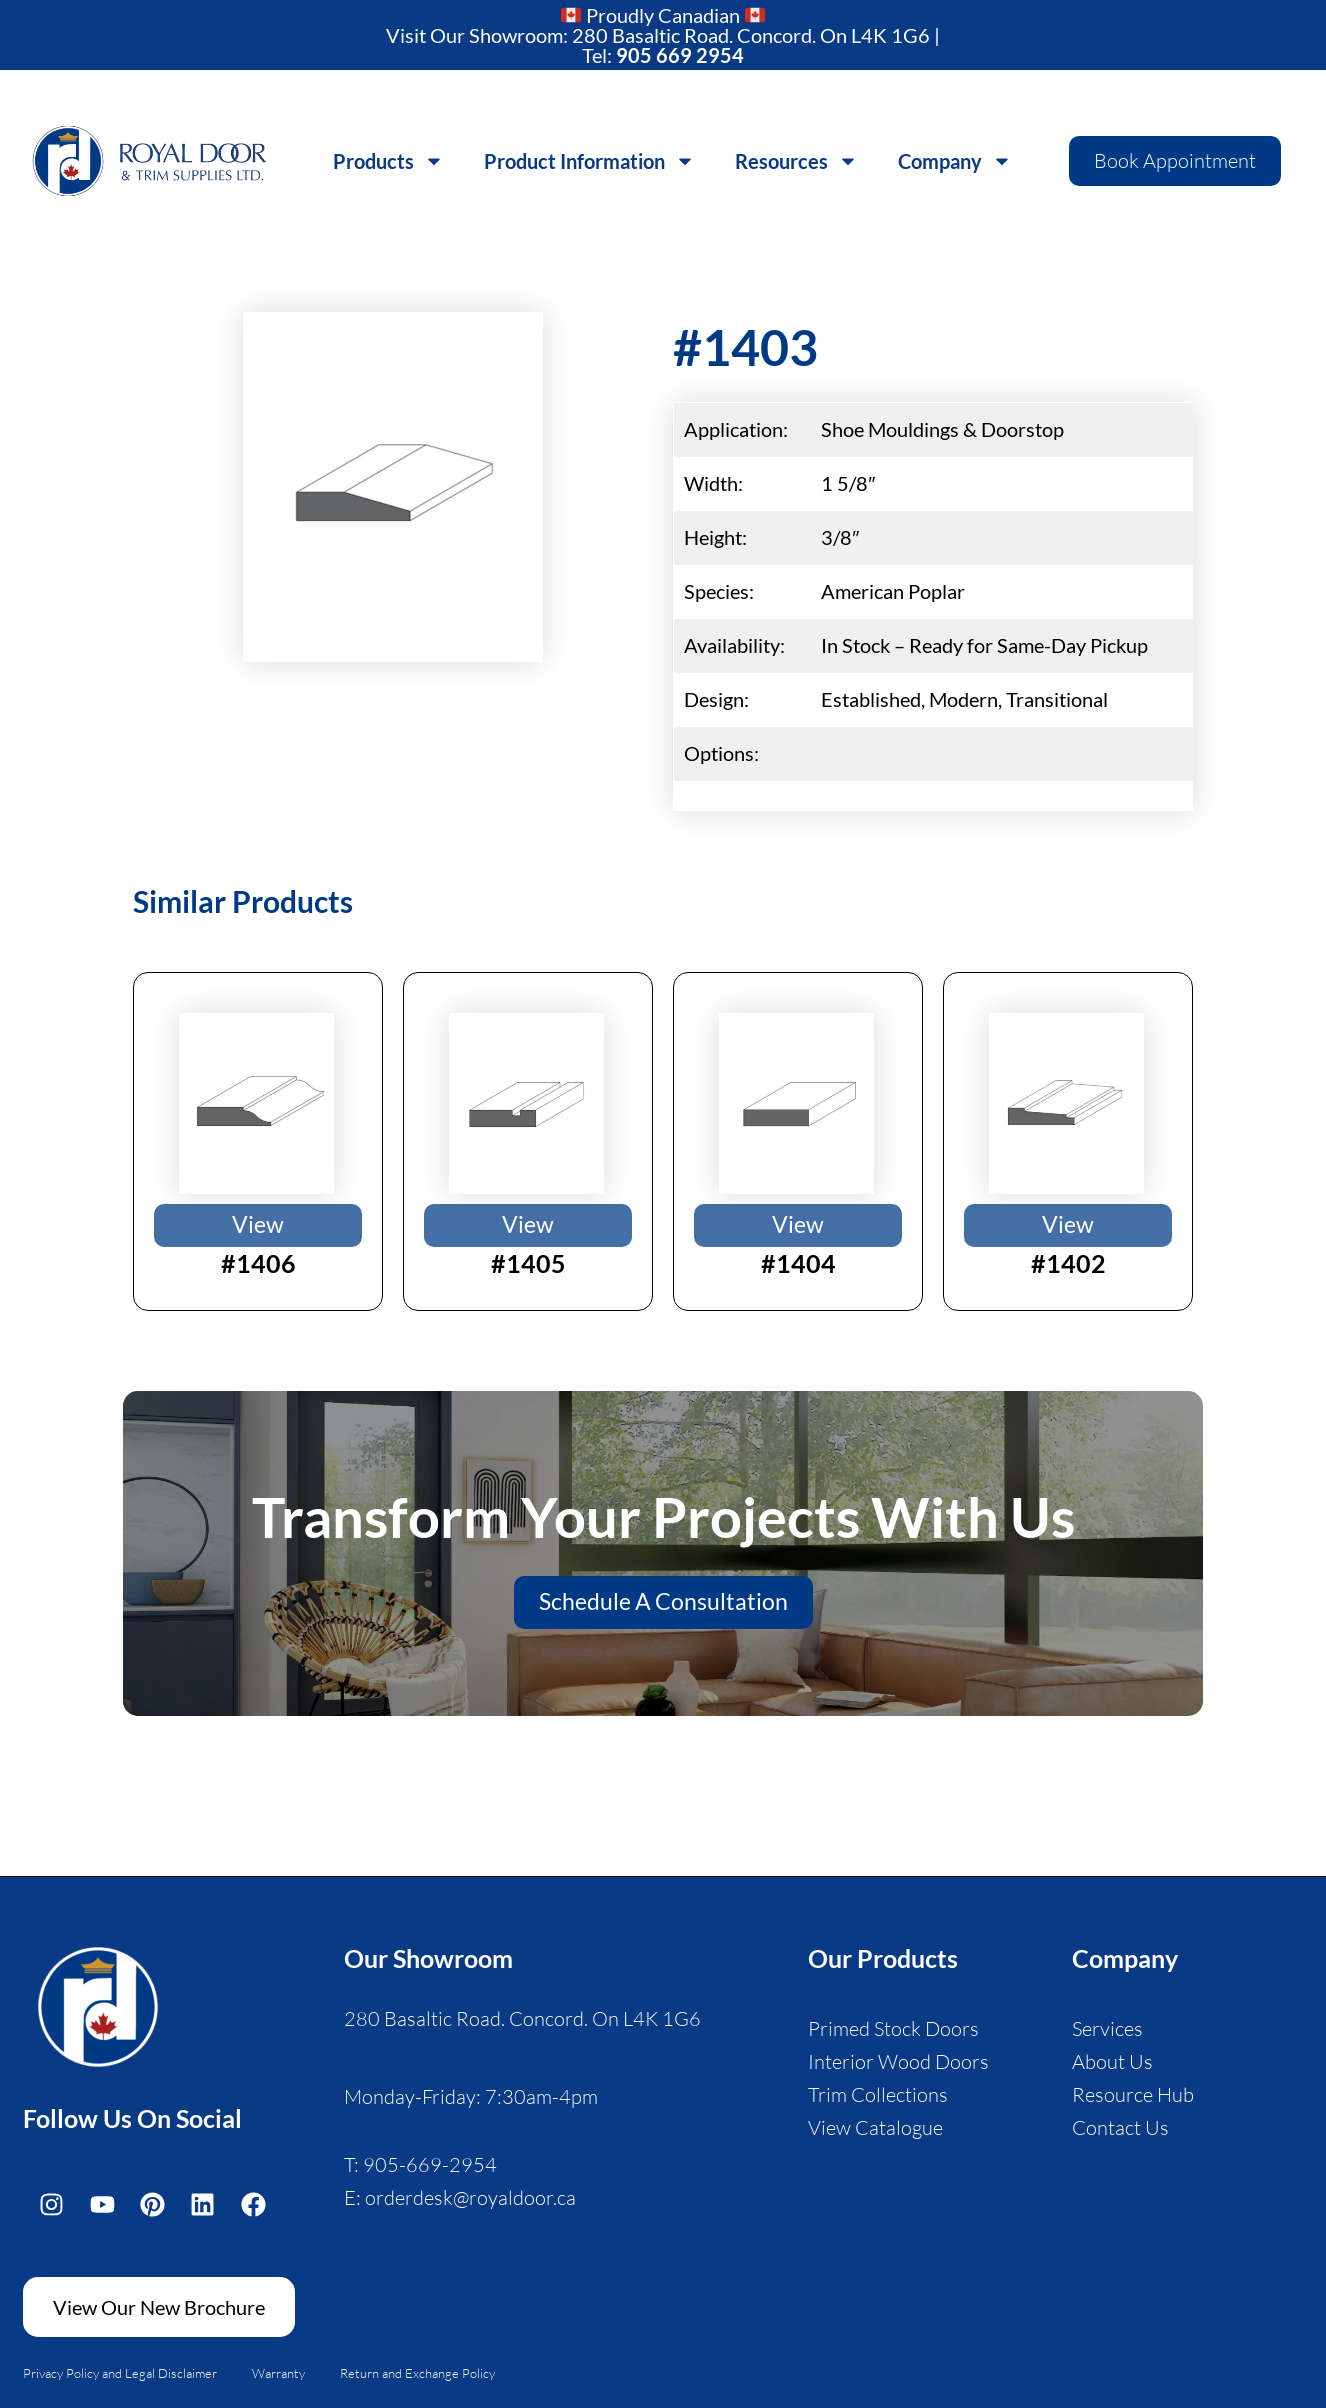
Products (388, 157)
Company (955, 157)
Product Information (589, 157)
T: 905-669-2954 (420, 2162)
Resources (796, 157)
